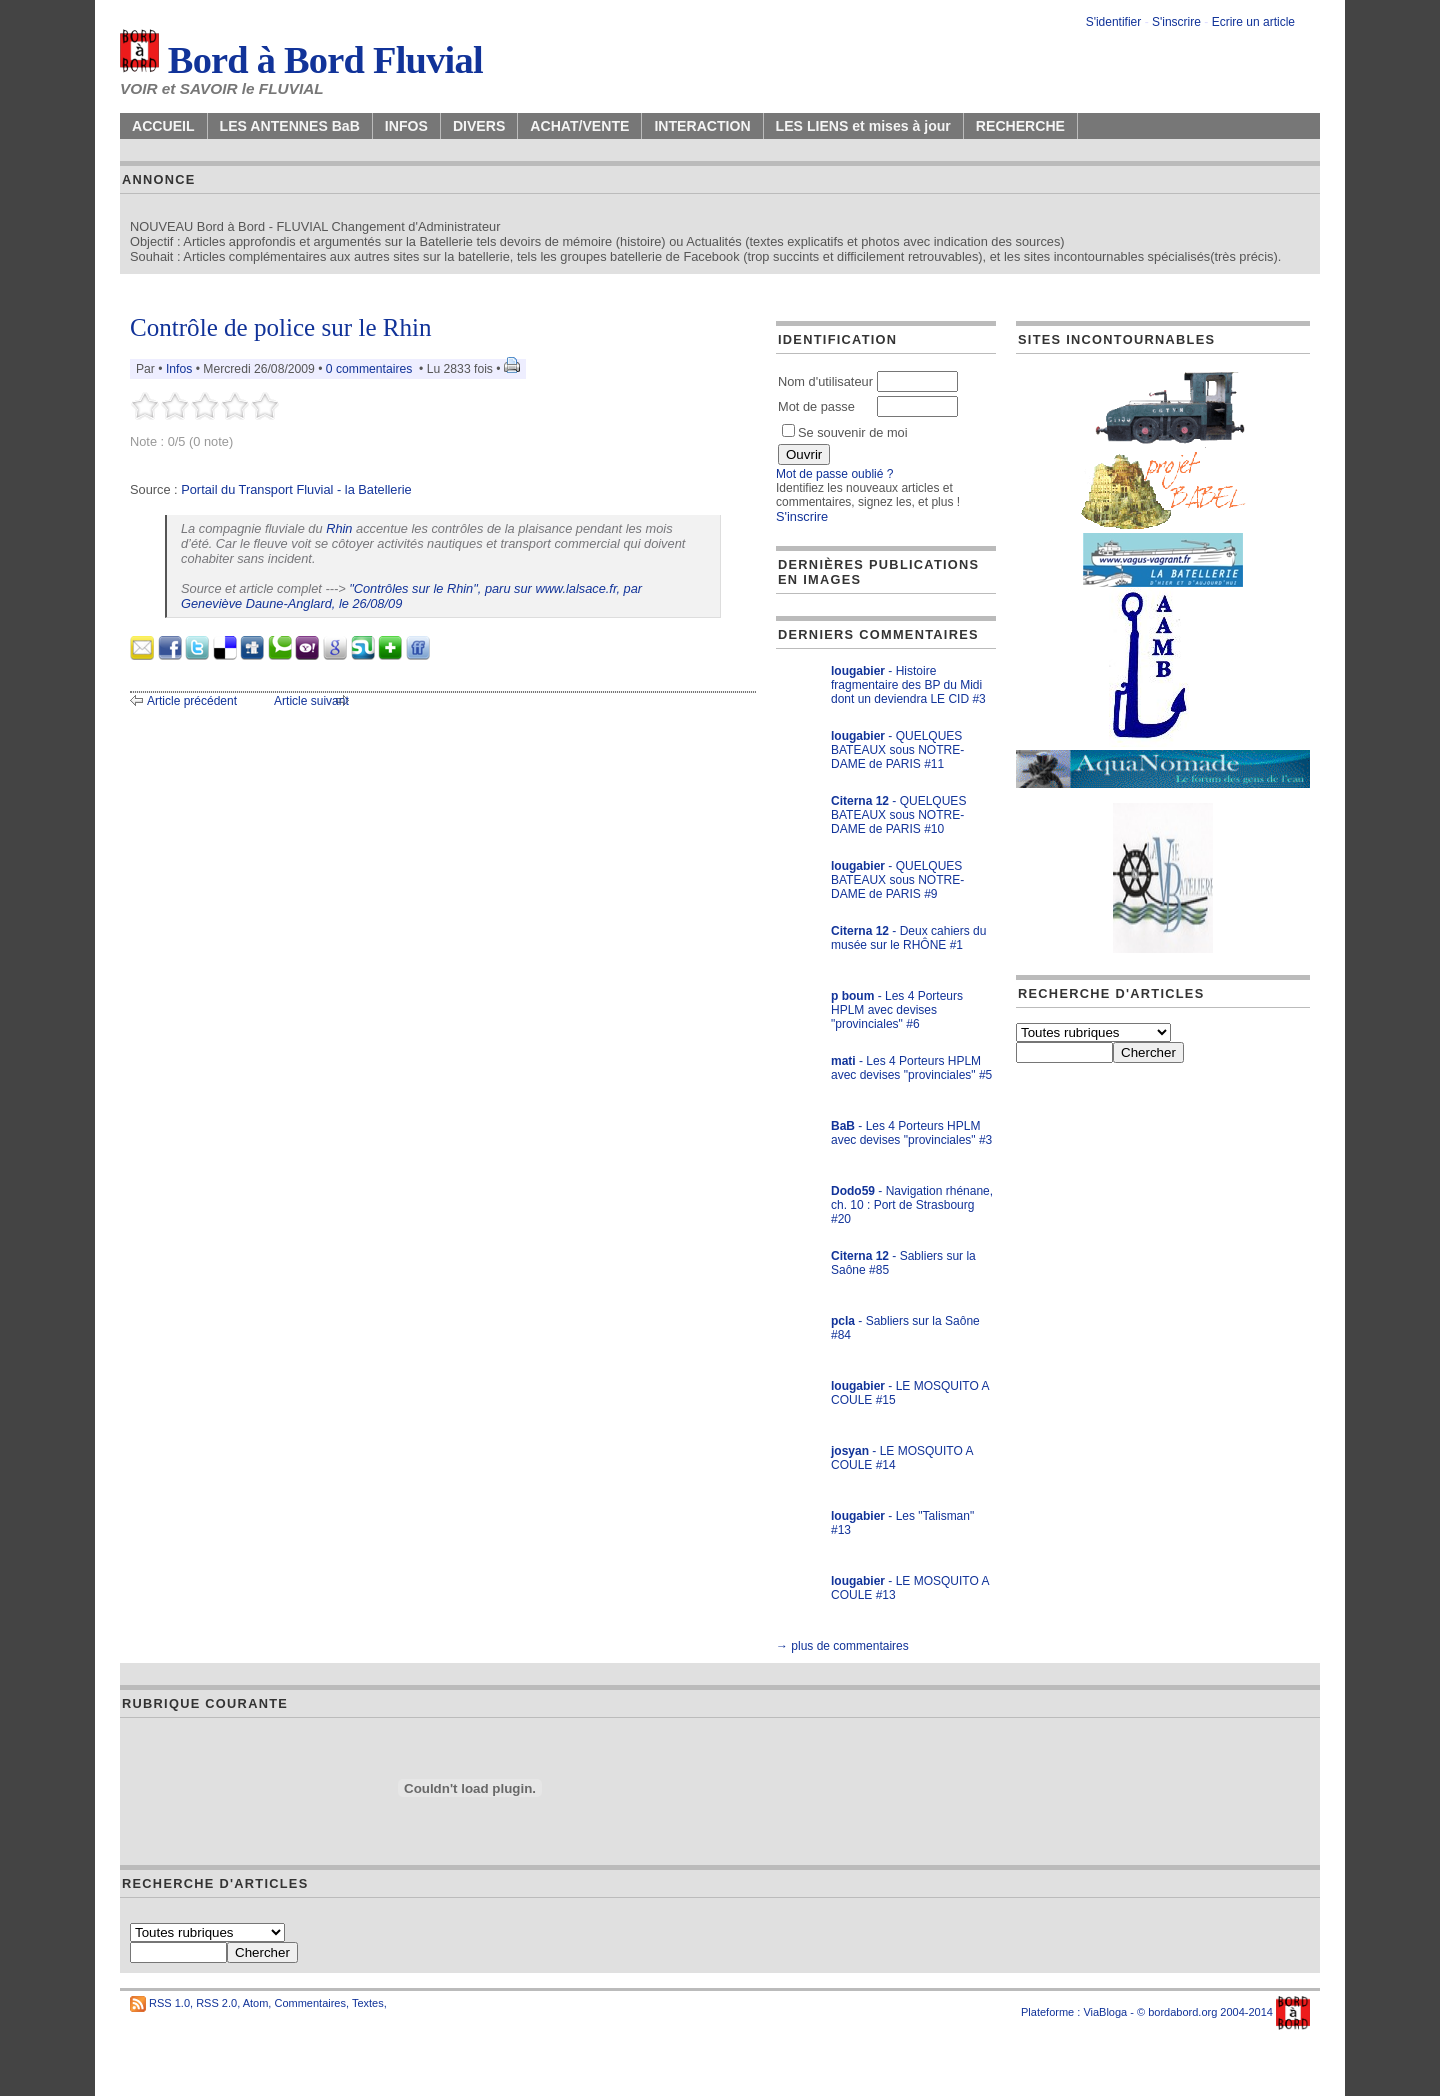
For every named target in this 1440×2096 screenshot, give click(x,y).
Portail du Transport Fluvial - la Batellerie (296, 489)
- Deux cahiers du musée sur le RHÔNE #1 (908, 938)
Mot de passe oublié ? (834, 474)
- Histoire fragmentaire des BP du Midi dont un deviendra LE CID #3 (908, 685)
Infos (179, 369)
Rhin (339, 528)
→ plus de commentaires (842, 1646)
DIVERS (479, 126)
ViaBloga (1105, 2012)
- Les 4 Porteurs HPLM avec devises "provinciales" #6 (897, 1010)
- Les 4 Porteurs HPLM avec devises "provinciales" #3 (911, 1133)
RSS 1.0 (169, 2003)
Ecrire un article (1253, 22)
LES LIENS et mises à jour (863, 126)
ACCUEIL (163, 126)
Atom (256, 2003)
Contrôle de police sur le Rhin (281, 327)
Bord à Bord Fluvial (301, 60)
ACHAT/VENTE (579, 126)
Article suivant (311, 701)
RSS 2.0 (216, 2003)
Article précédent (192, 701)
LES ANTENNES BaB (290, 126)
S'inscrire (1176, 22)
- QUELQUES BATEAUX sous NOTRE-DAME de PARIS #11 (897, 750)
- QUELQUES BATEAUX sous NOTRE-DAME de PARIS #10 (898, 815)
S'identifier (1114, 22)
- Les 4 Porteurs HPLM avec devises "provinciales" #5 (911, 1068)
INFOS (406, 126)
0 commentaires (371, 369)
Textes (368, 2003)
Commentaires (310, 2003)
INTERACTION (702, 126)
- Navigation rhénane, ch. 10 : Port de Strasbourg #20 (912, 1205)
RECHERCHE (1020, 126)
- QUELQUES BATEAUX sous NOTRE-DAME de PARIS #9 (897, 880)
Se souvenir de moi (845, 432)
